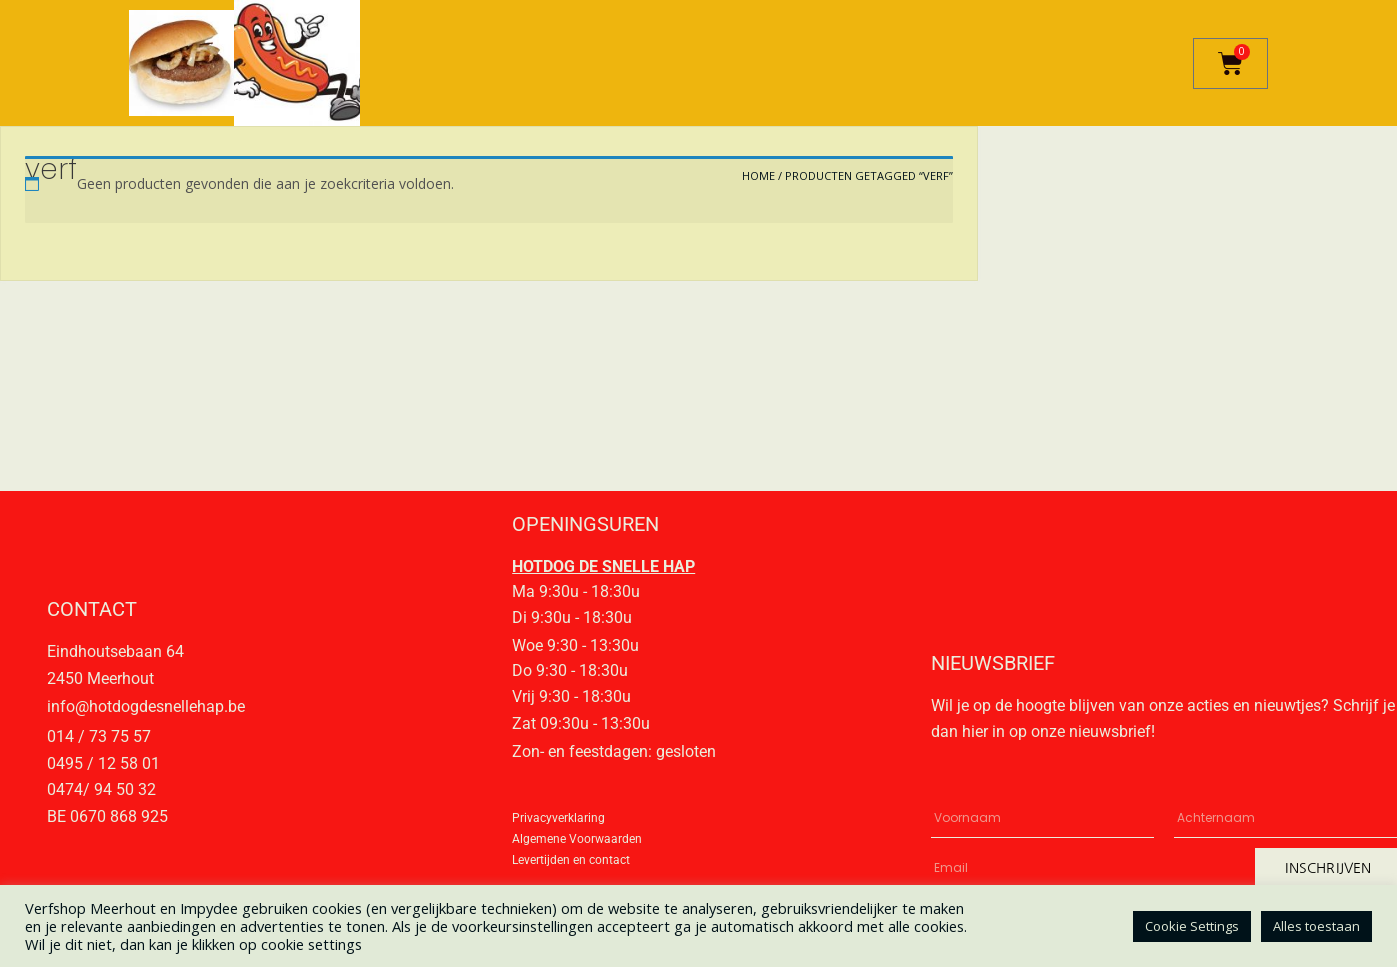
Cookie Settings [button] (1192, 926)
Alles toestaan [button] (1316, 926)
